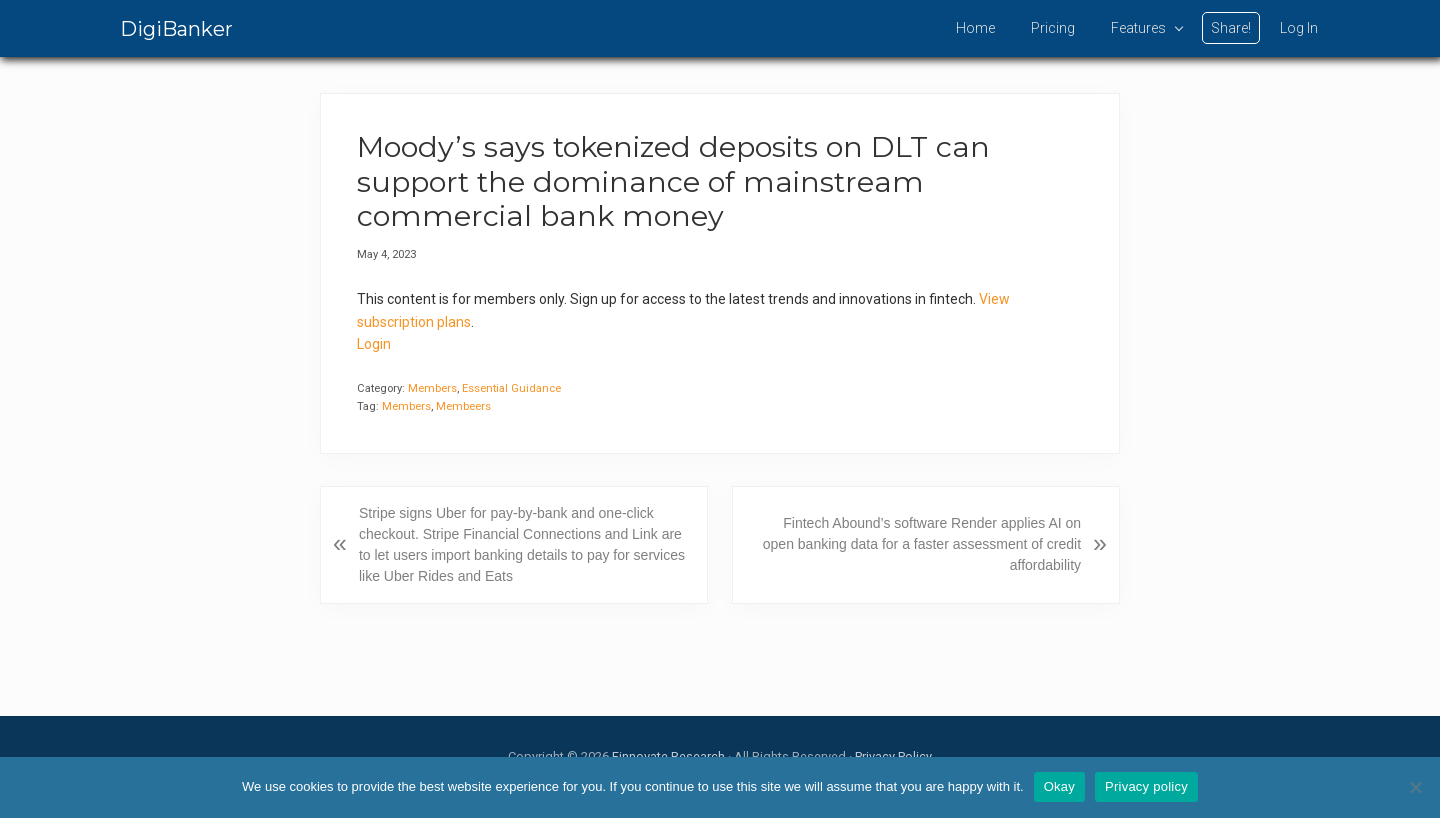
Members (432, 388)
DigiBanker (176, 29)
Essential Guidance (511, 388)
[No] (1415, 787)
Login (374, 344)
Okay (1059, 786)
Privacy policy (1146, 786)
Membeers (463, 406)
